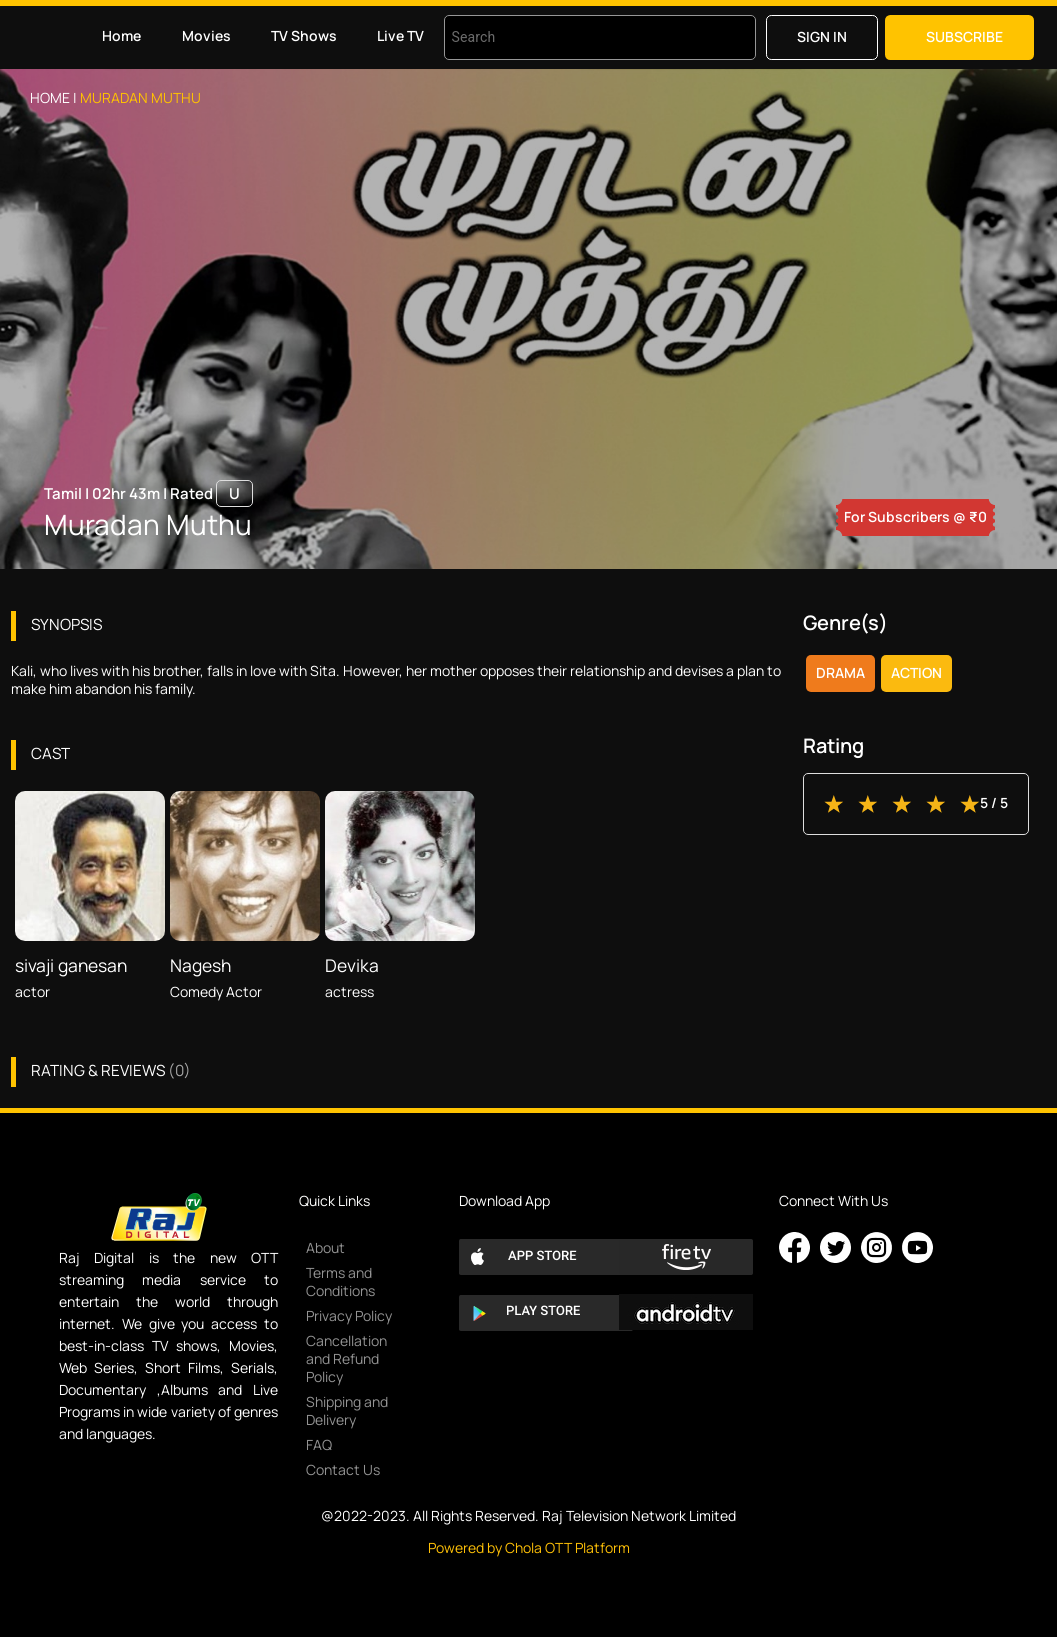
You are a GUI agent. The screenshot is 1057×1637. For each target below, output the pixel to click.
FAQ (319, 1444)
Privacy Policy (349, 1315)
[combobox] (575, 37)
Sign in (822, 36)
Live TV (400, 35)
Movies (206, 35)
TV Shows (304, 35)
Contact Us (343, 1469)
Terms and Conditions (340, 1281)
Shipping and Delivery (347, 1410)
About (325, 1247)
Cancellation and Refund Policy (346, 1358)
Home (121, 35)
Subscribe (964, 36)
